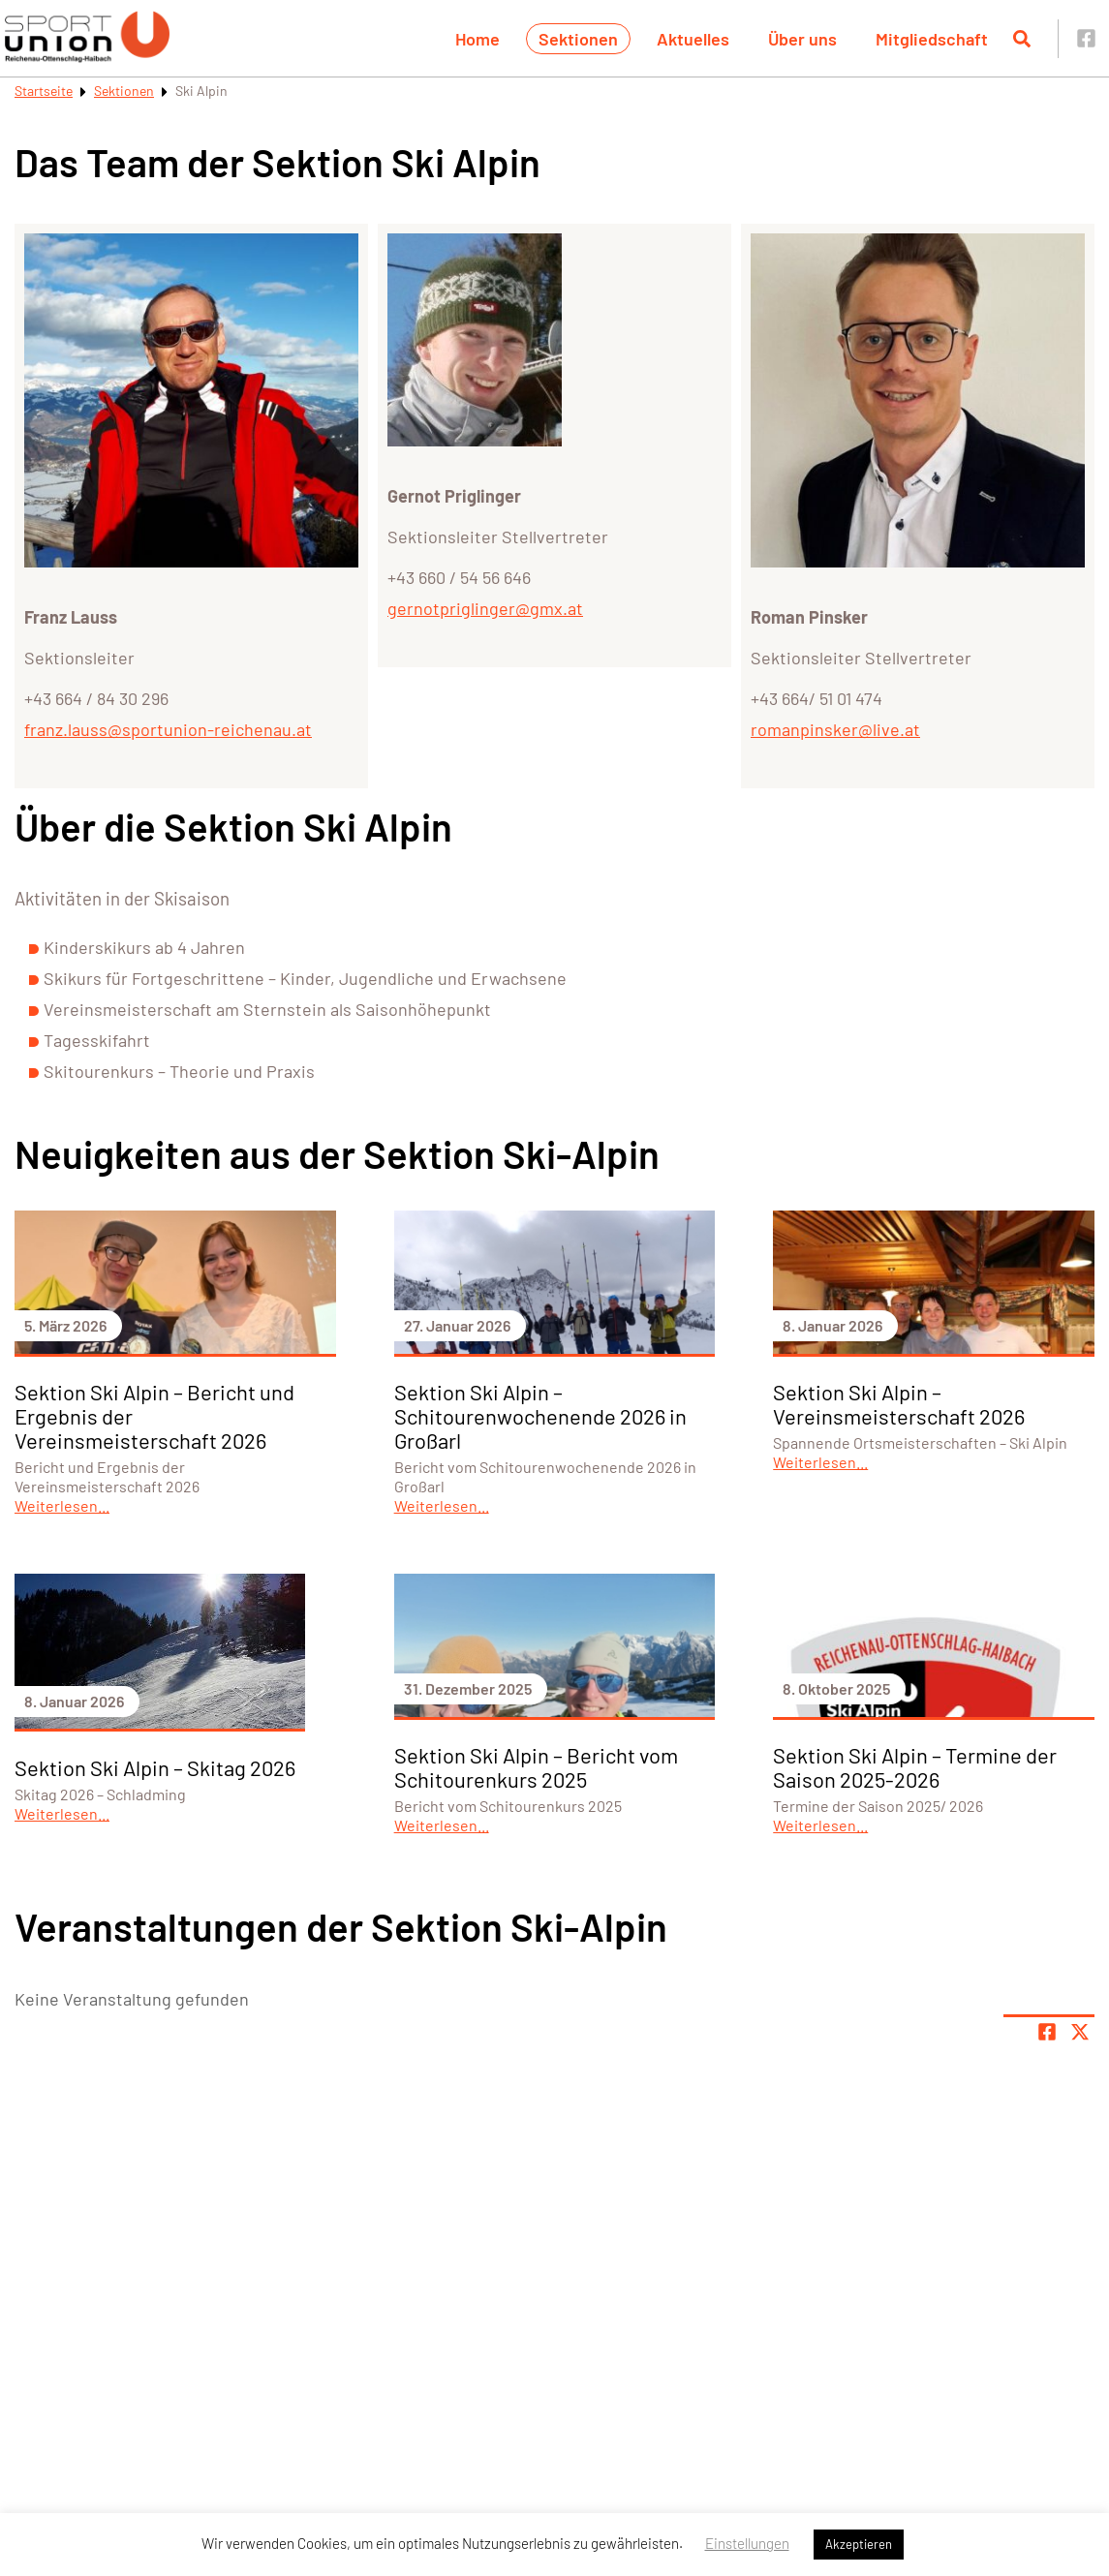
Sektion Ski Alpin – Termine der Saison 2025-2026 (915, 1767)
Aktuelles (693, 38)
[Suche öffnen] (1022, 38)
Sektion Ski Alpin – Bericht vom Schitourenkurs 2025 (536, 1767)
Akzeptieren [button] (858, 2544)
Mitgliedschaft (932, 38)
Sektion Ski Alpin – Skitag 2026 (155, 1767)
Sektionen (578, 38)
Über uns (802, 38)
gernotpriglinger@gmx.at (485, 608)
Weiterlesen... (62, 1505)
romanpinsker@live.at (835, 729)
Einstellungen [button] (747, 2543)
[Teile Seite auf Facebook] (1047, 2031)
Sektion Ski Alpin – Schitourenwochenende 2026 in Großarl (540, 1416)
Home (477, 38)
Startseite (44, 90)
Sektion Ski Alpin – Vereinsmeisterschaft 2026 (899, 1403)
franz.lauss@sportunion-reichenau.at (168, 729)
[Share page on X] (1079, 2031)
